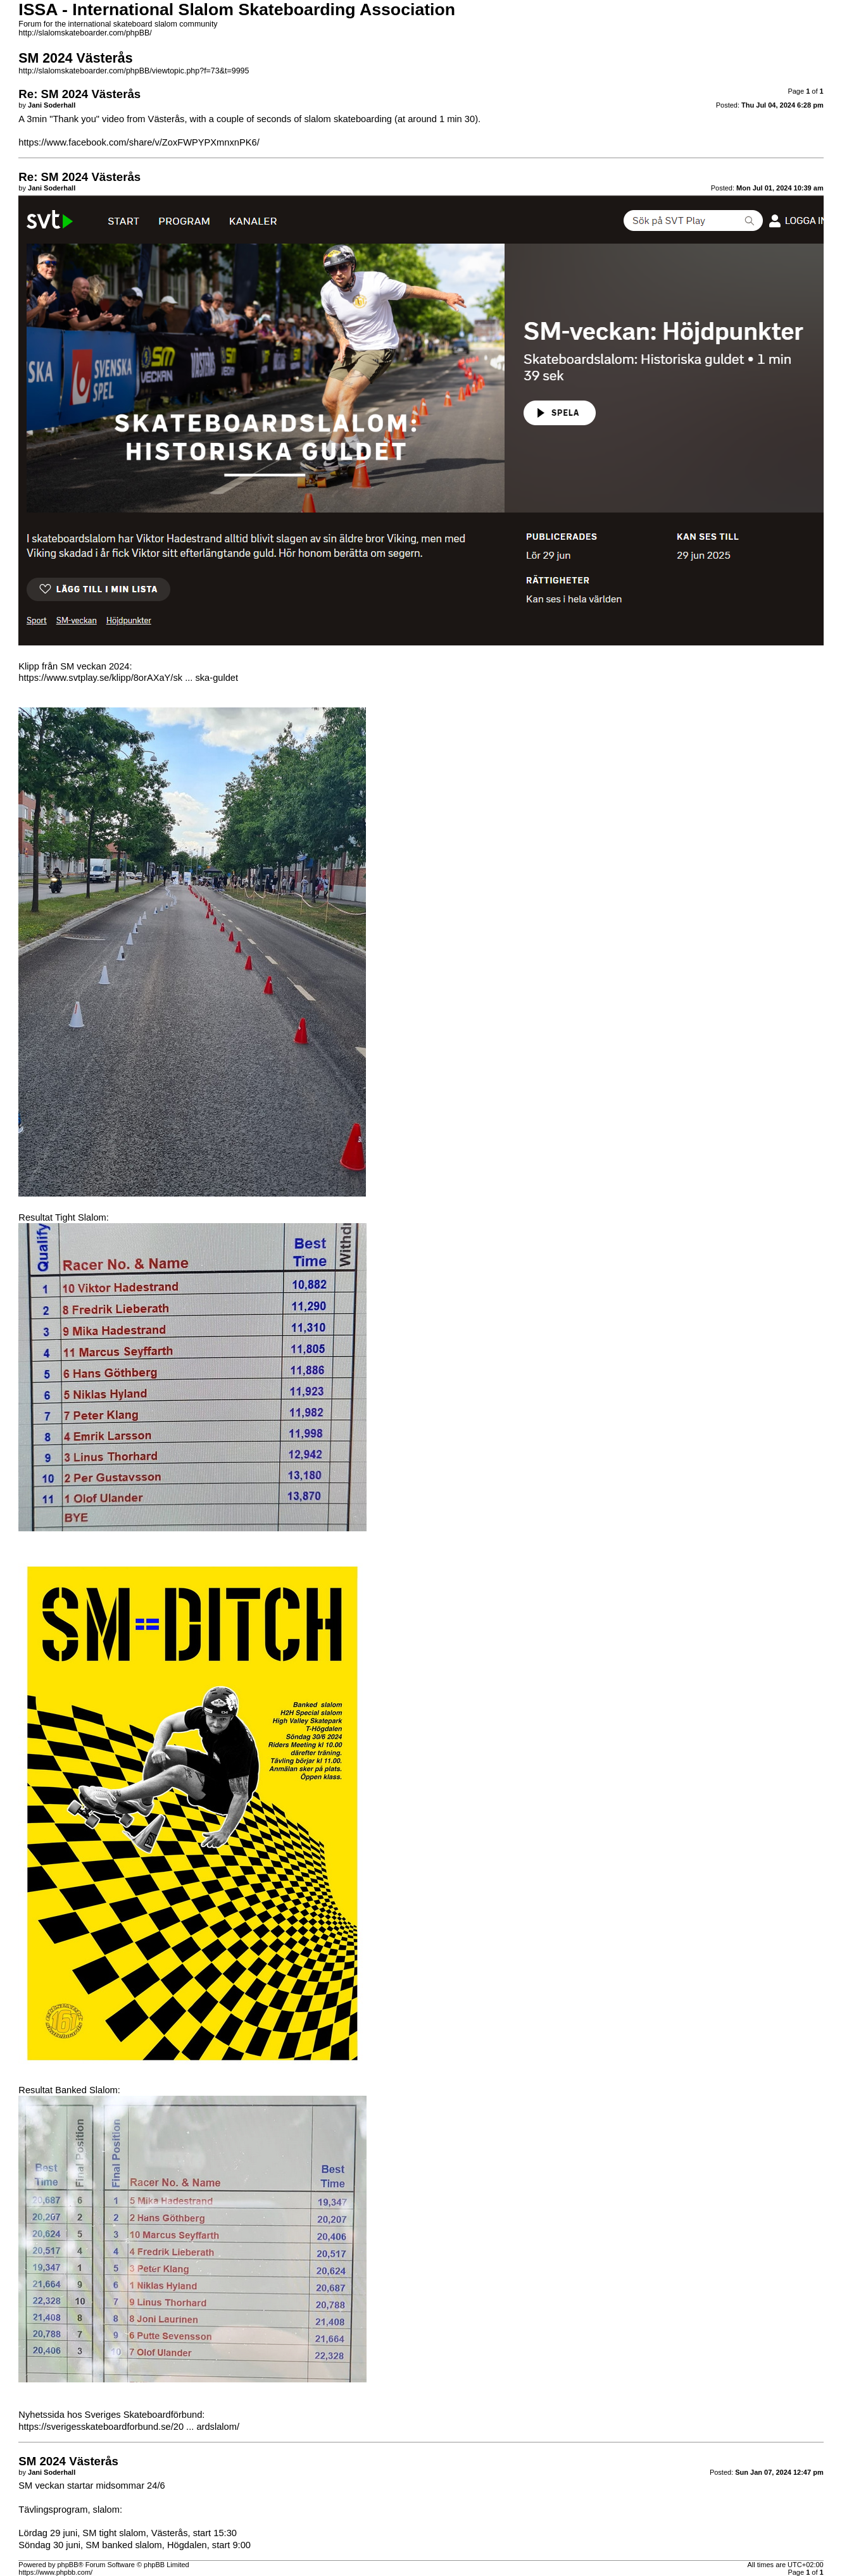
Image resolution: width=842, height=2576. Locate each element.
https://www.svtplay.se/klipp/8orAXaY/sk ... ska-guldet (128, 678)
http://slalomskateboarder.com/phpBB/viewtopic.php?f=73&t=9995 (133, 70)
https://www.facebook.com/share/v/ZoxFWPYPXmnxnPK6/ (138, 142)
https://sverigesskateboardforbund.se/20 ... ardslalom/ (128, 2427)
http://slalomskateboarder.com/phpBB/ (84, 32)
